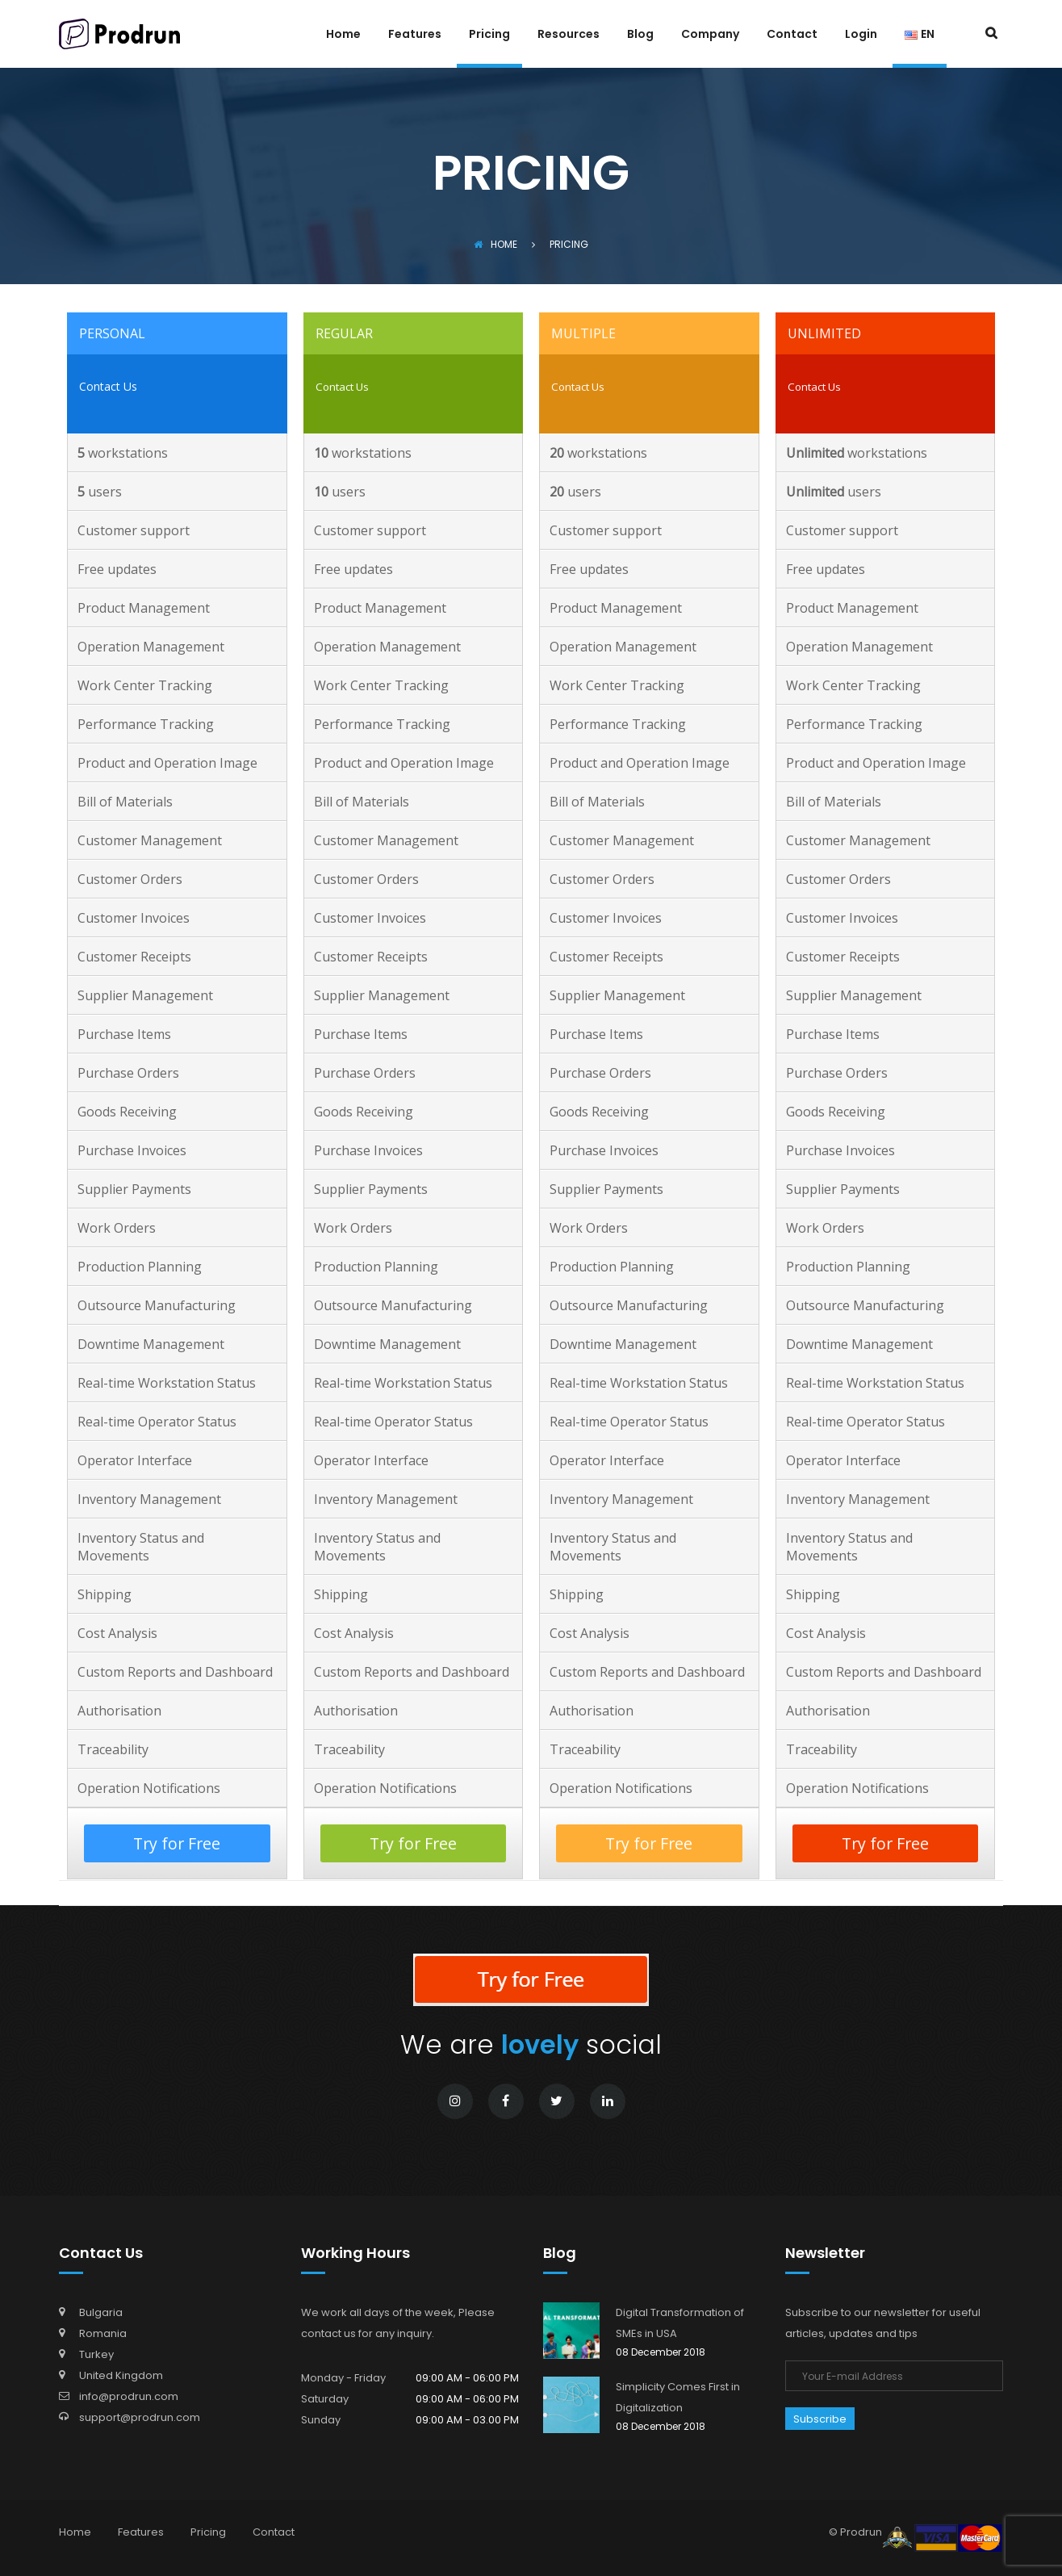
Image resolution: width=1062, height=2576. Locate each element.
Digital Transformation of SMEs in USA (680, 2323)
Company (710, 35)
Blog (640, 35)
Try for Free (176, 1843)
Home (343, 35)
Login (861, 35)
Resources (568, 35)
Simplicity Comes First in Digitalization (678, 2397)
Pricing (489, 35)
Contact (792, 35)
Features (414, 35)
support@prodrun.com (139, 2417)
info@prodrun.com (128, 2396)
